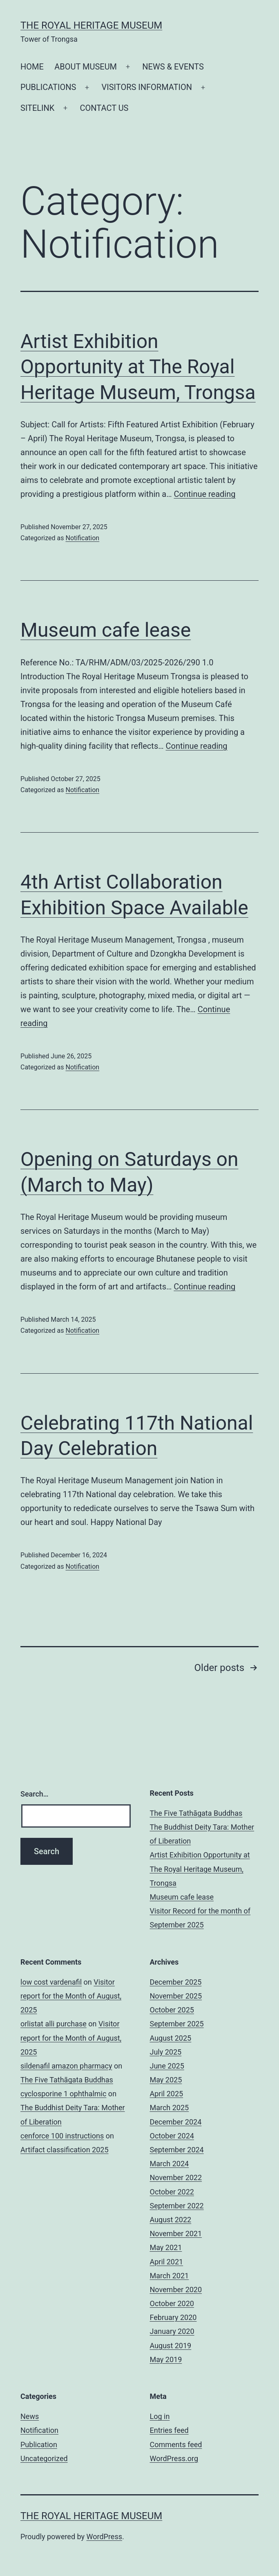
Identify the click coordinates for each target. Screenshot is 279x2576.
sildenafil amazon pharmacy (66, 2066)
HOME (32, 67)
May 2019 (166, 2359)
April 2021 (166, 2261)
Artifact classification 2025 (64, 2149)
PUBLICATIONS (48, 87)
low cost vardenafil (51, 1982)
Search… (34, 1794)
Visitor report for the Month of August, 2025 (70, 1996)
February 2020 (173, 2317)
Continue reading (205, 494)
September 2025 (177, 2023)
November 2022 (176, 2177)
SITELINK (37, 108)
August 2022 (171, 2219)
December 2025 (176, 1982)
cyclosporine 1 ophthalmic (63, 2093)
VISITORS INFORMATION (147, 87)
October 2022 (172, 2191)
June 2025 (167, 2066)
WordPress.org (174, 2458)
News (29, 2416)
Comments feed (176, 2444)
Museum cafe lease (105, 630)
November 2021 (176, 2233)
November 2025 (176, 1996)
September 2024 (177, 2149)
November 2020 (176, 2289)
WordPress (104, 2536)
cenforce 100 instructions (62, 2135)
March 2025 (169, 2107)
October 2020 (172, 2303)
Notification (82, 538)
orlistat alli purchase (53, 2023)
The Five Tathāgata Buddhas (196, 1813)
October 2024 (172, 2135)
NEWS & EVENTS (173, 67)
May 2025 (166, 2079)
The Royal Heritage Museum (91, 25)
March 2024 (169, 2163)
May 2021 (166, 2247)
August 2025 (171, 2038)
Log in (160, 2416)
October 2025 (172, 2010)
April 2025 (166, 2093)
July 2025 (166, 2052)
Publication (38, 2444)
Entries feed (169, 2430)
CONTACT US (104, 108)
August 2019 (171, 2345)
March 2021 (169, 2275)
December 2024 (176, 2122)
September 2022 (177, 2205)
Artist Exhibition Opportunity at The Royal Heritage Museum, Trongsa (138, 367)
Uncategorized (44, 2458)
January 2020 (172, 2331)
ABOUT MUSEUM (85, 67)
